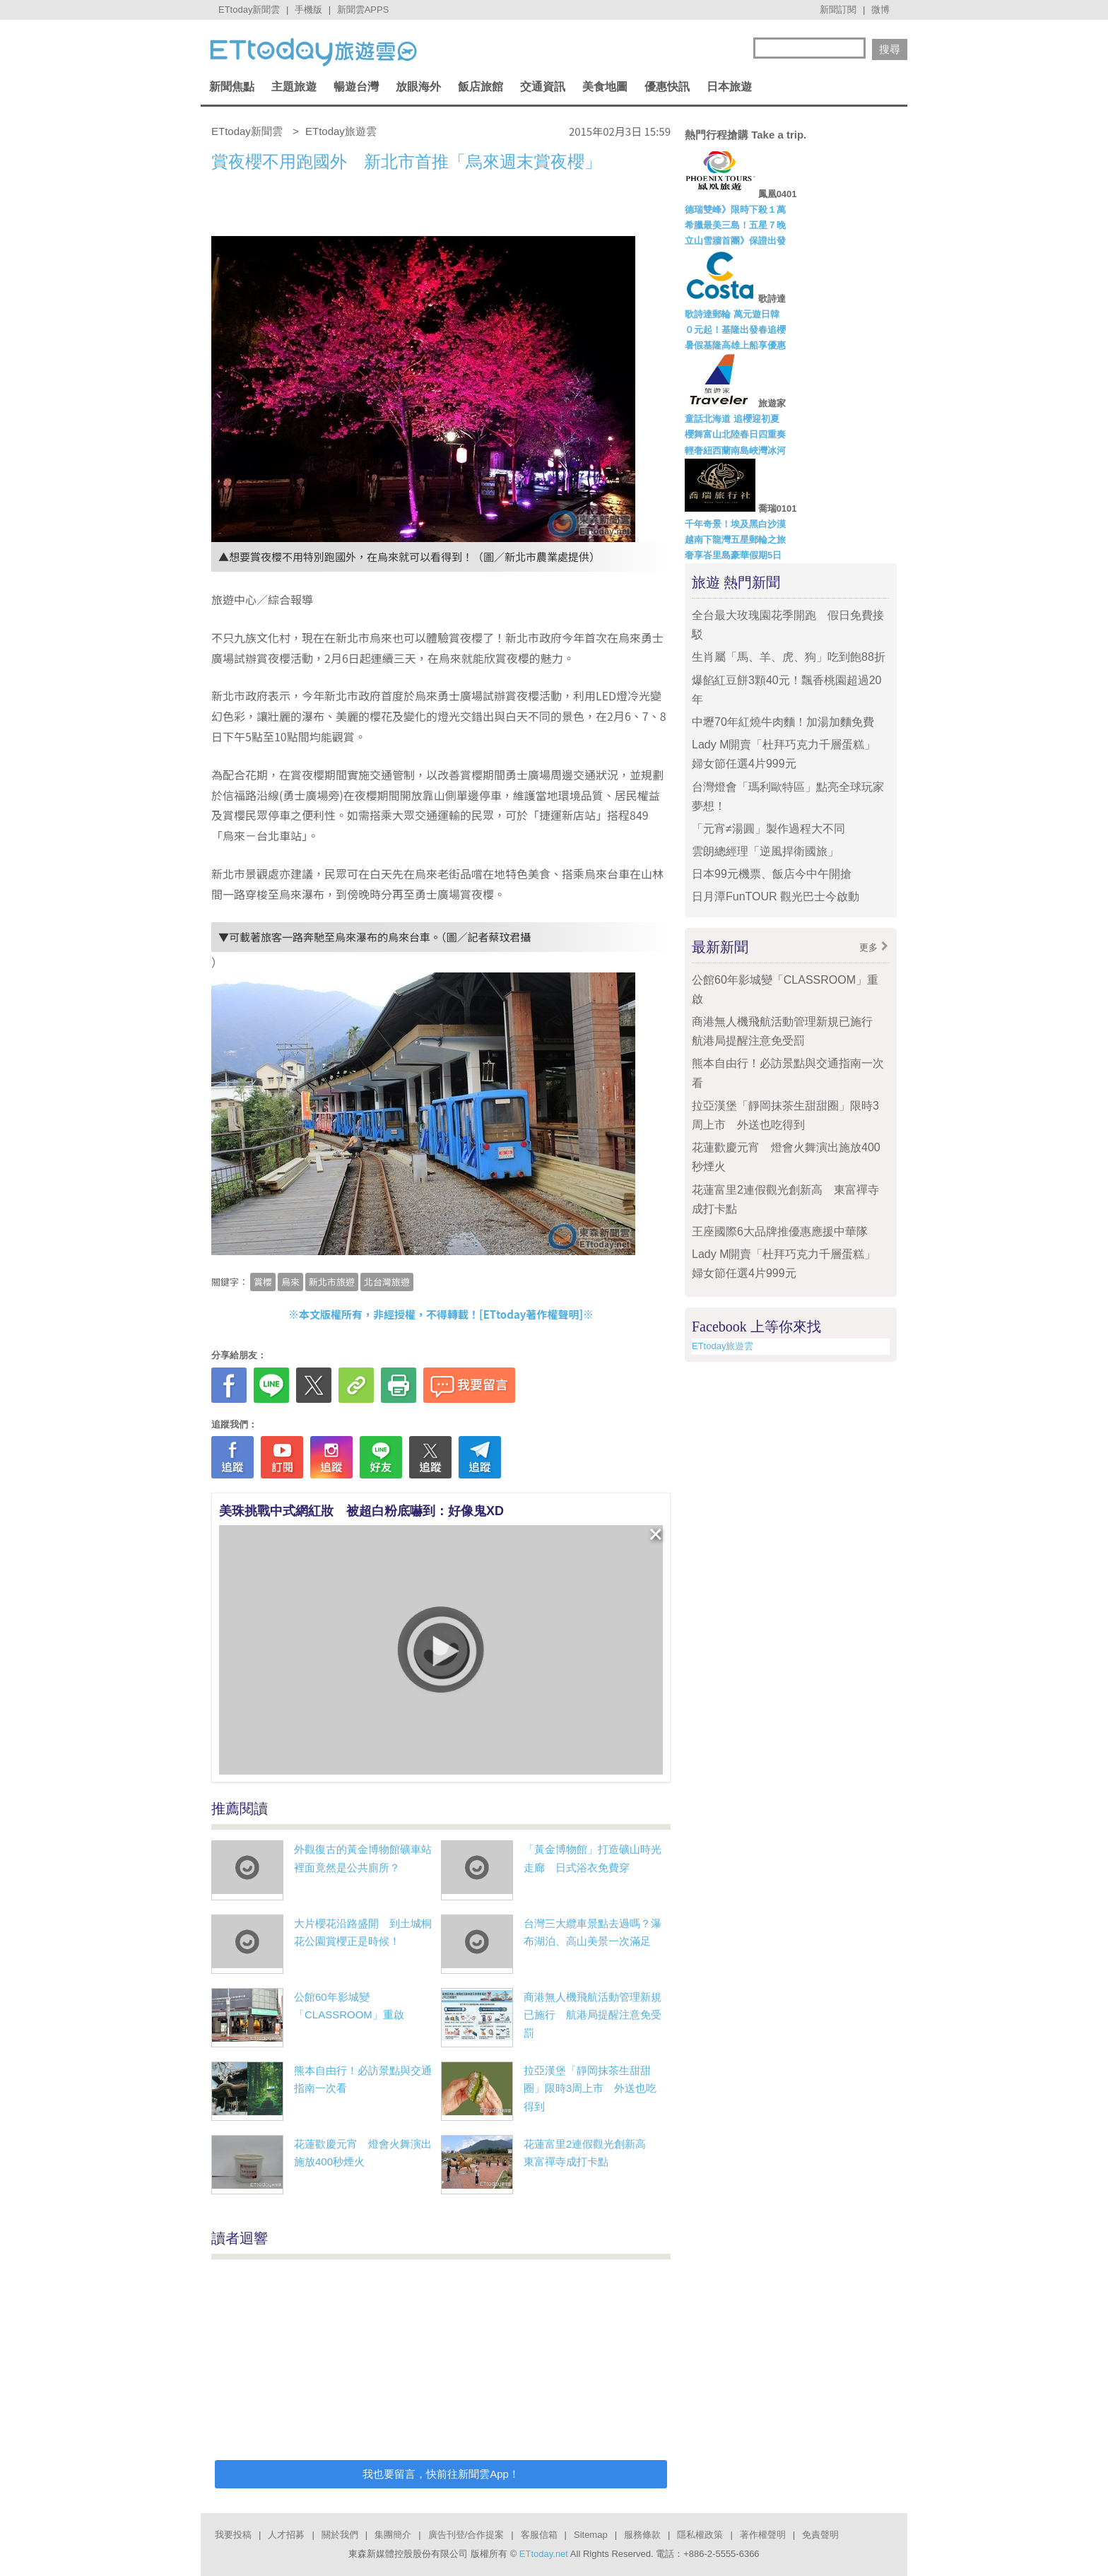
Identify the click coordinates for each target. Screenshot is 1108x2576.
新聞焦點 (231, 87)
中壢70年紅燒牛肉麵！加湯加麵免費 (783, 722)
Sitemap (591, 2534)
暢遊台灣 (356, 87)
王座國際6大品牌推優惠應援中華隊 (780, 1231)
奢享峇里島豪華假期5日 (733, 555)
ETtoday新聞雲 (249, 9)
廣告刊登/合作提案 (466, 2534)
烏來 (290, 1281)
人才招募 (286, 2534)
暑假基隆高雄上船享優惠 (735, 345)
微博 (880, 9)
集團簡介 (393, 2534)
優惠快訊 (667, 87)
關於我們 (340, 2534)
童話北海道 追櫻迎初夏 (732, 418)
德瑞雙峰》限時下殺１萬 (735, 209)
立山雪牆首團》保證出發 (735, 240)
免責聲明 (820, 2534)
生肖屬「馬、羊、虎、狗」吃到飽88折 (788, 657)
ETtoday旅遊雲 (722, 1346)
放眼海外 (418, 87)
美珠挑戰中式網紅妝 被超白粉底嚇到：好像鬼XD (361, 1511)
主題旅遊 (294, 87)
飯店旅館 (480, 87)
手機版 (308, 9)
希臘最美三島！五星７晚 (735, 225)
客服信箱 (539, 2534)
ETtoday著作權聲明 (531, 1314)
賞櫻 (263, 1281)
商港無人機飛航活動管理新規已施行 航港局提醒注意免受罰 (592, 2015)
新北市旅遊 (332, 1281)
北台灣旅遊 (387, 1281)
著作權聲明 (763, 2534)
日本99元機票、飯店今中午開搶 (771, 874)
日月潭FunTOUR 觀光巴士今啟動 (775, 896)
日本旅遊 (729, 87)
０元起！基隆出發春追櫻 (735, 329)
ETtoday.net (543, 2553)
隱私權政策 (700, 2534)
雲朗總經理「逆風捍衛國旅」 (765, 851)
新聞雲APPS (363, 9)
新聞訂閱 (838, 9)
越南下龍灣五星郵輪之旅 (735, 539)
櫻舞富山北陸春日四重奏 (735, 434)
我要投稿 (233, 2534)
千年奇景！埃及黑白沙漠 (735, 524)
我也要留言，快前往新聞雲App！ (441, 2474)
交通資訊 (542, 87)
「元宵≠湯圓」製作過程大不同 (768, 829)
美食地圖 (604, 87)
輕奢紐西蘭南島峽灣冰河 (735, 450)
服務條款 (642, 2534)
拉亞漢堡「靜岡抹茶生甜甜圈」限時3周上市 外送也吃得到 (590, 2088)
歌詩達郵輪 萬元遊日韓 (732, 314)
